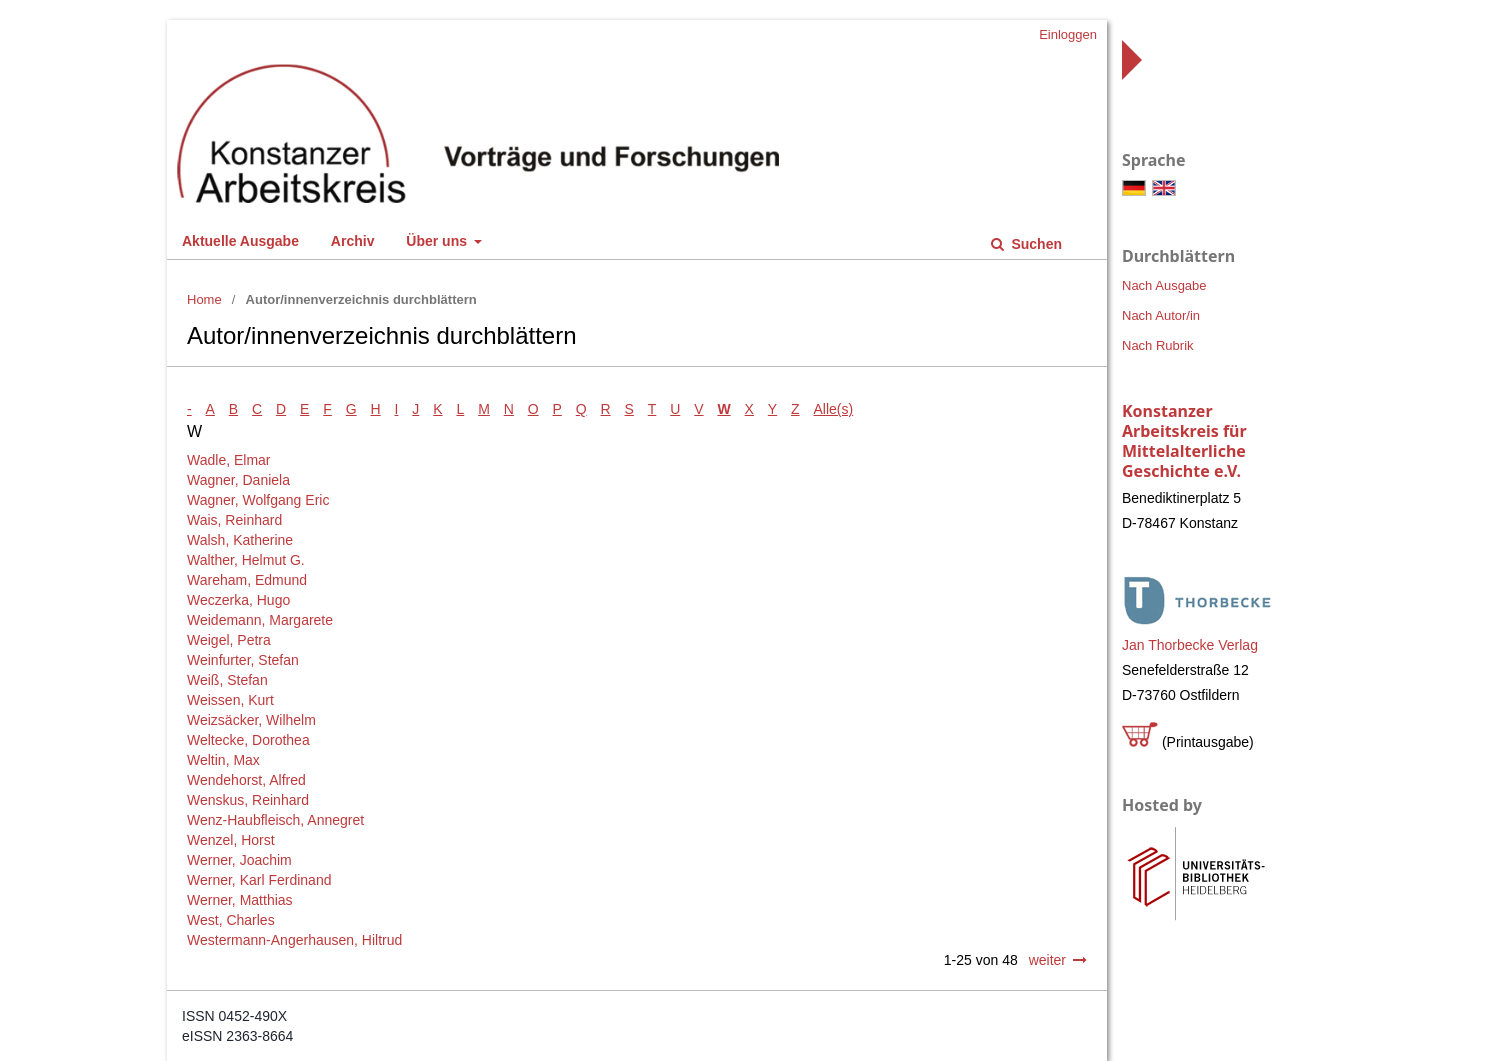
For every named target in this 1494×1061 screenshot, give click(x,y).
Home (204, 299)
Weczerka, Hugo (238, 600)
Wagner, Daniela (238, 480)
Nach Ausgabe (1164, 285)
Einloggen (1068, 34)
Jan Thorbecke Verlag (1190, 645)
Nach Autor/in (1161, 315)
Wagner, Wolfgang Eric (258, 500)
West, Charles (231, 920)
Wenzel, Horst (231, 840)
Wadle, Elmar (229, 460)
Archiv (353, 241)
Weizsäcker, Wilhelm (251, 720)
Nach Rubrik (1158, 345)
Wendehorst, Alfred (246, 780)
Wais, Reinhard (234, 520)
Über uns (438, 241)
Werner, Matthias (240, 900)
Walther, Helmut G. (246, 560)
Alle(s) (834, 409)
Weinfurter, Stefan (243, 660)
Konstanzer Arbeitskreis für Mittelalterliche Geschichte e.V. (1184, 441)
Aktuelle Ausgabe (240, 241)
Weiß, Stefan (227, 680)
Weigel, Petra (229, 640)
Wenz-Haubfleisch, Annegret (275, 820)
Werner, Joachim (239, 860)
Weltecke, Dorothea (248, 740)
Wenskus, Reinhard (248, 800)
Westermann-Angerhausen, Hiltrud (294, 940)
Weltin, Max (223, 760)
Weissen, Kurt (230, 700)
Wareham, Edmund (247, 580)
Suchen (1035, 244)
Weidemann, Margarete (260, 620)
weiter (1047, 960)
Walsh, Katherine (240, 540)
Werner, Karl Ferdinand (259, 880)
